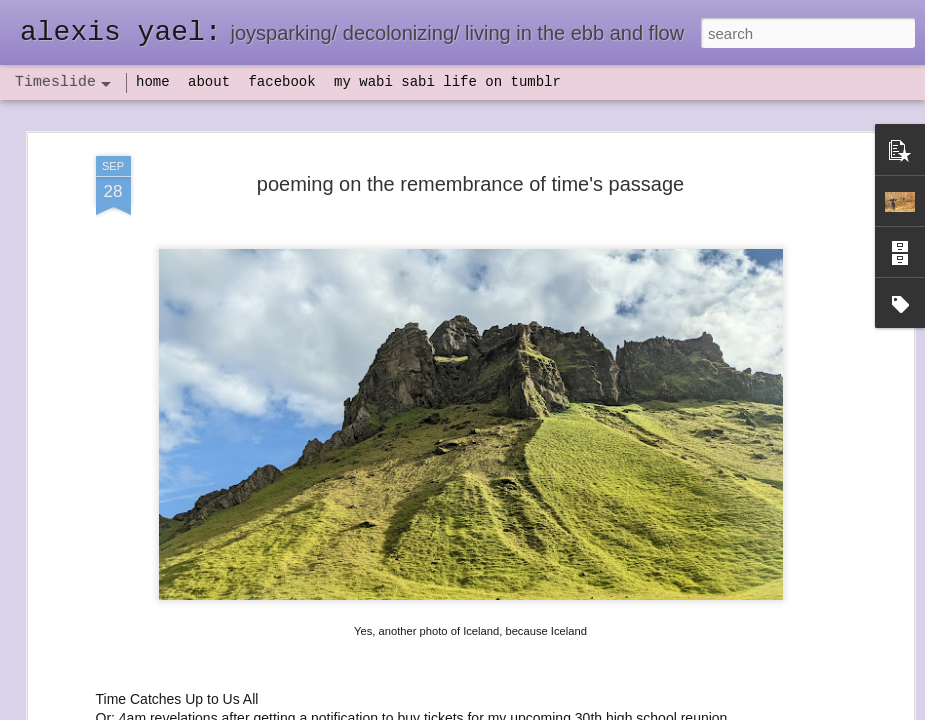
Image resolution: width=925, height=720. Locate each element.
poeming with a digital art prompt (772, 567)
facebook (281, 82)
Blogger (525, 709)
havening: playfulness (156, 464)
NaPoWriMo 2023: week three (764, 689)
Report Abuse (583, 709)
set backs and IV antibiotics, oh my (779, 427)
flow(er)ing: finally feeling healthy (772, 462)
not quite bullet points (456, 693)
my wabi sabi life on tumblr (447, 82)
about (209, 82)
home (153, 82)
